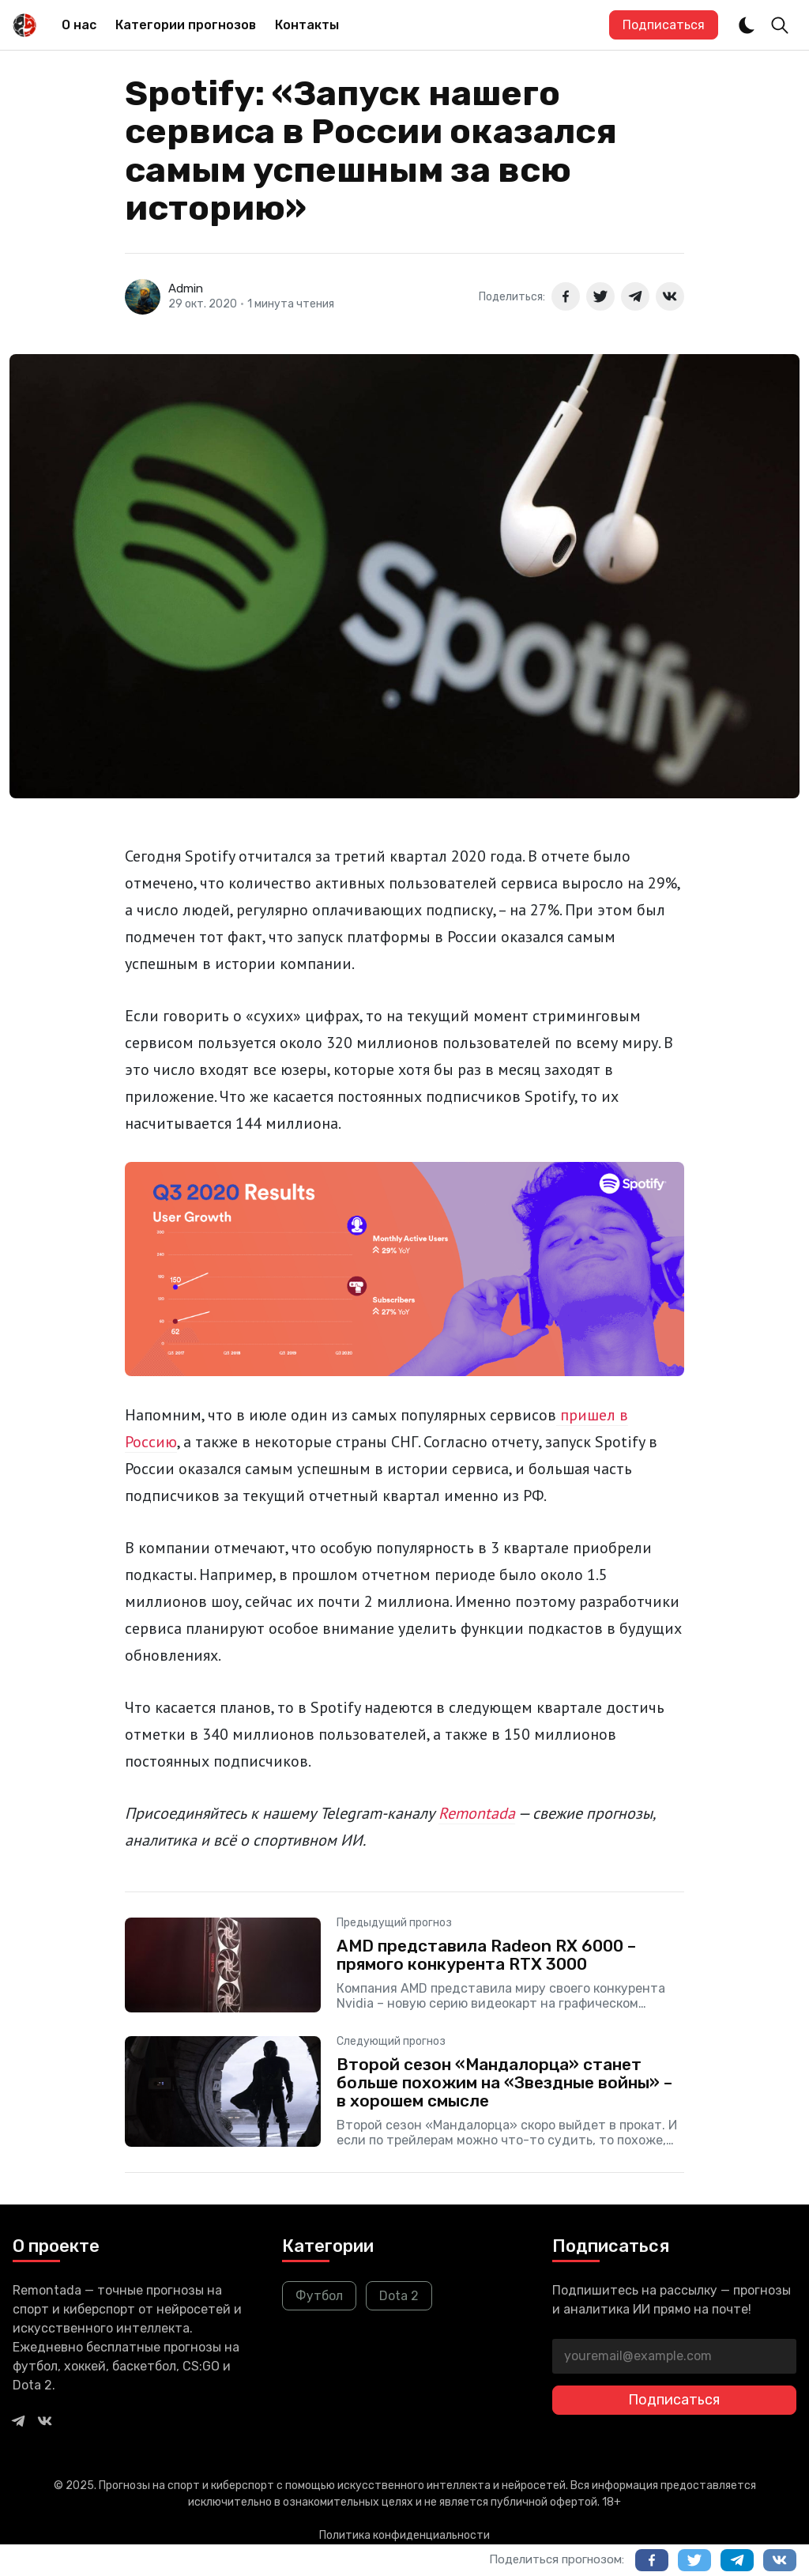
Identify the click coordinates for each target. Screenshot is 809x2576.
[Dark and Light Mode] (746, 25)
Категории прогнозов (185, 24)
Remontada (476, 1813)
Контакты (307, 24)
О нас (79, 24)
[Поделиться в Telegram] (635, 296)
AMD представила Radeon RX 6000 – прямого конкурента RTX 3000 (486, 1955)
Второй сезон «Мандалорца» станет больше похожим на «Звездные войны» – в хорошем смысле (504, 2082)
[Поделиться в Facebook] (565, 296)
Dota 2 (399, 2295)
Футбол (319, 2295)
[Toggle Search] (779, 25)
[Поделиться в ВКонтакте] (670, 296)
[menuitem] (79, 25)
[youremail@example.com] (674, 2356)
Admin (185, 288)
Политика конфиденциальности (404, 2535)
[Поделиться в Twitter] (600, 296)
